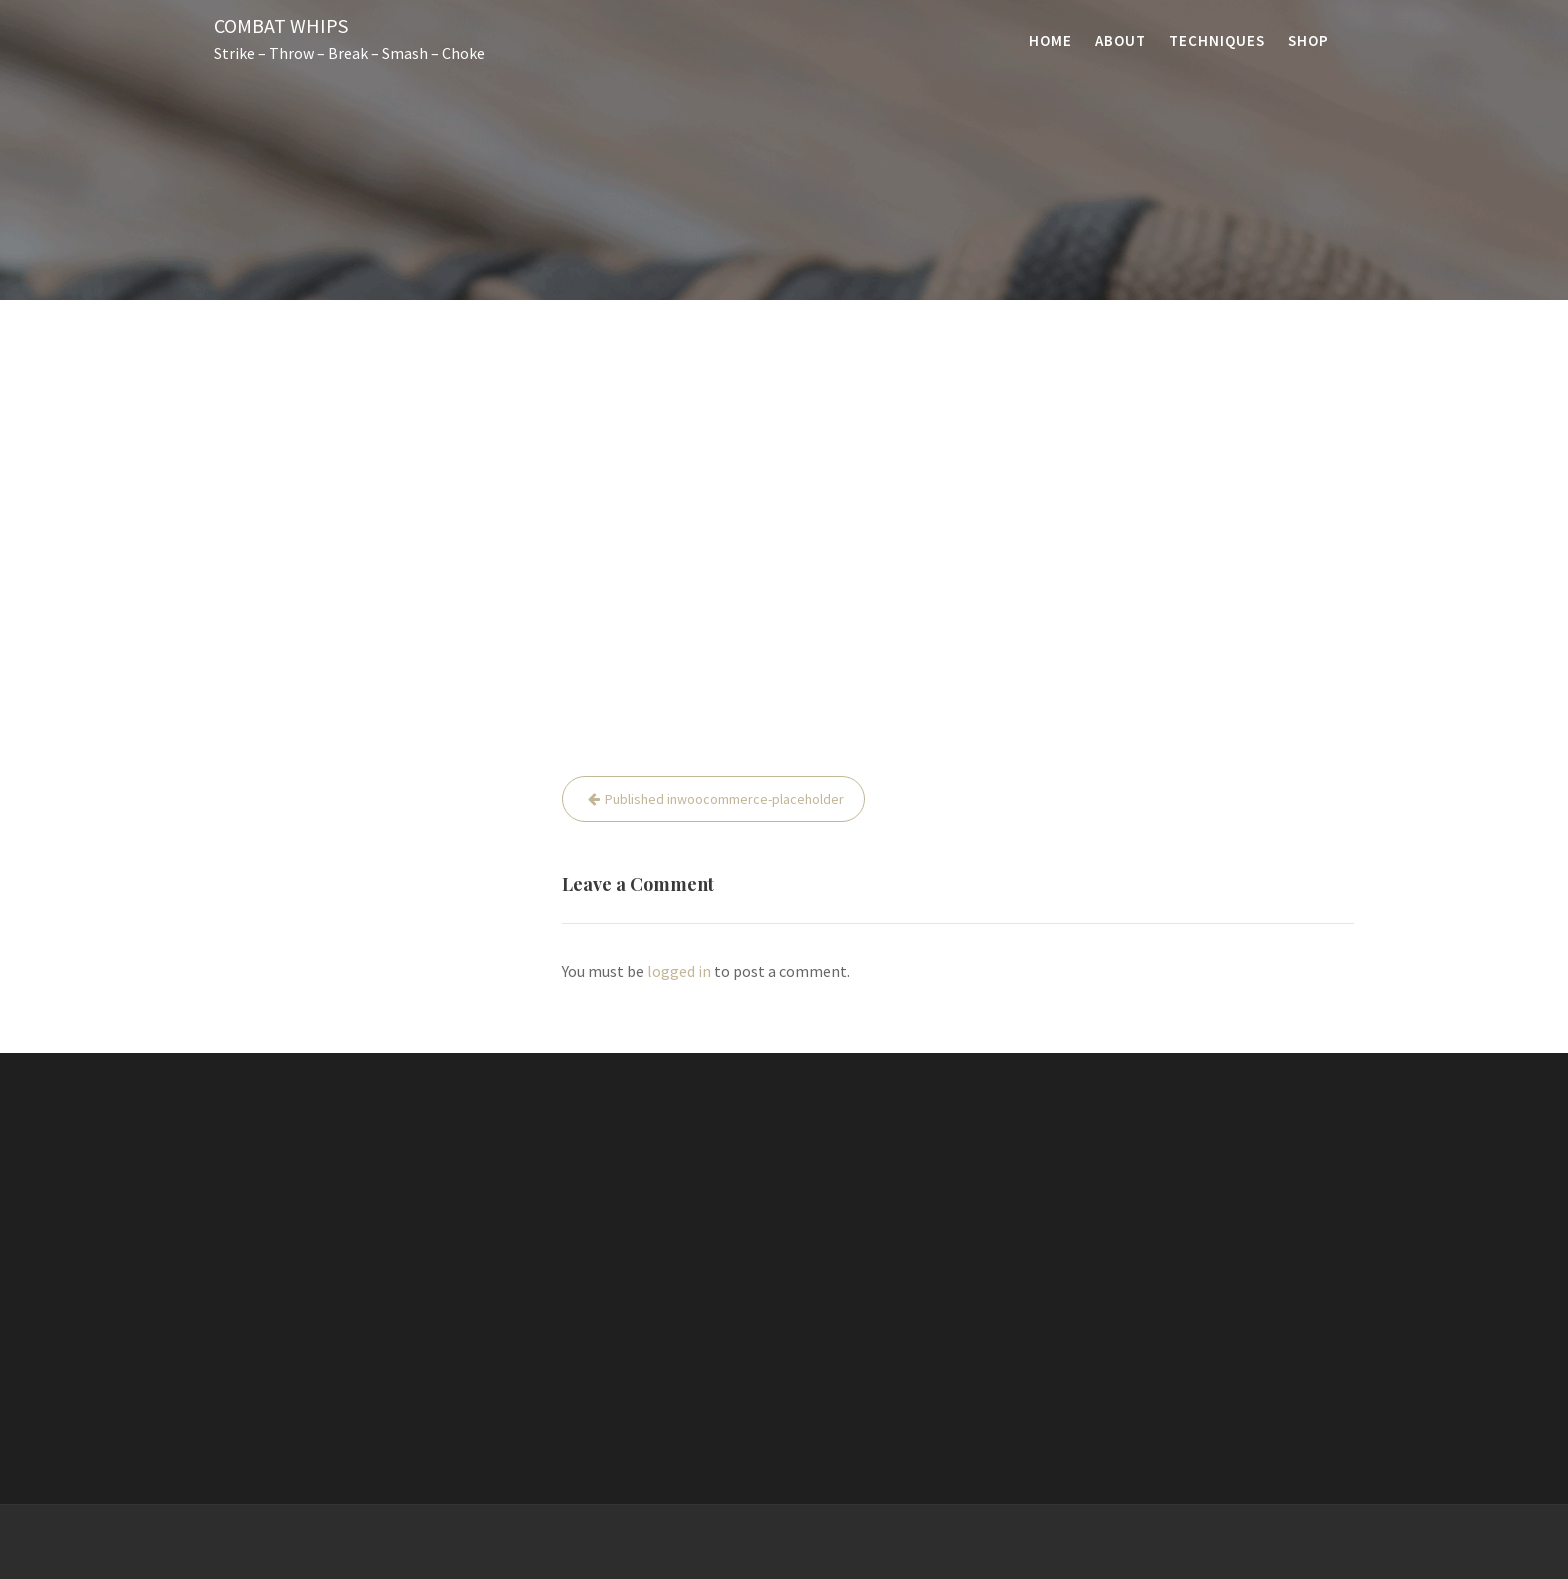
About (1120, 40)
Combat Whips (281, 25)
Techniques (1217, 40)
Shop (1308, 40)
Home (1050, 40)
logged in (679, 971)
